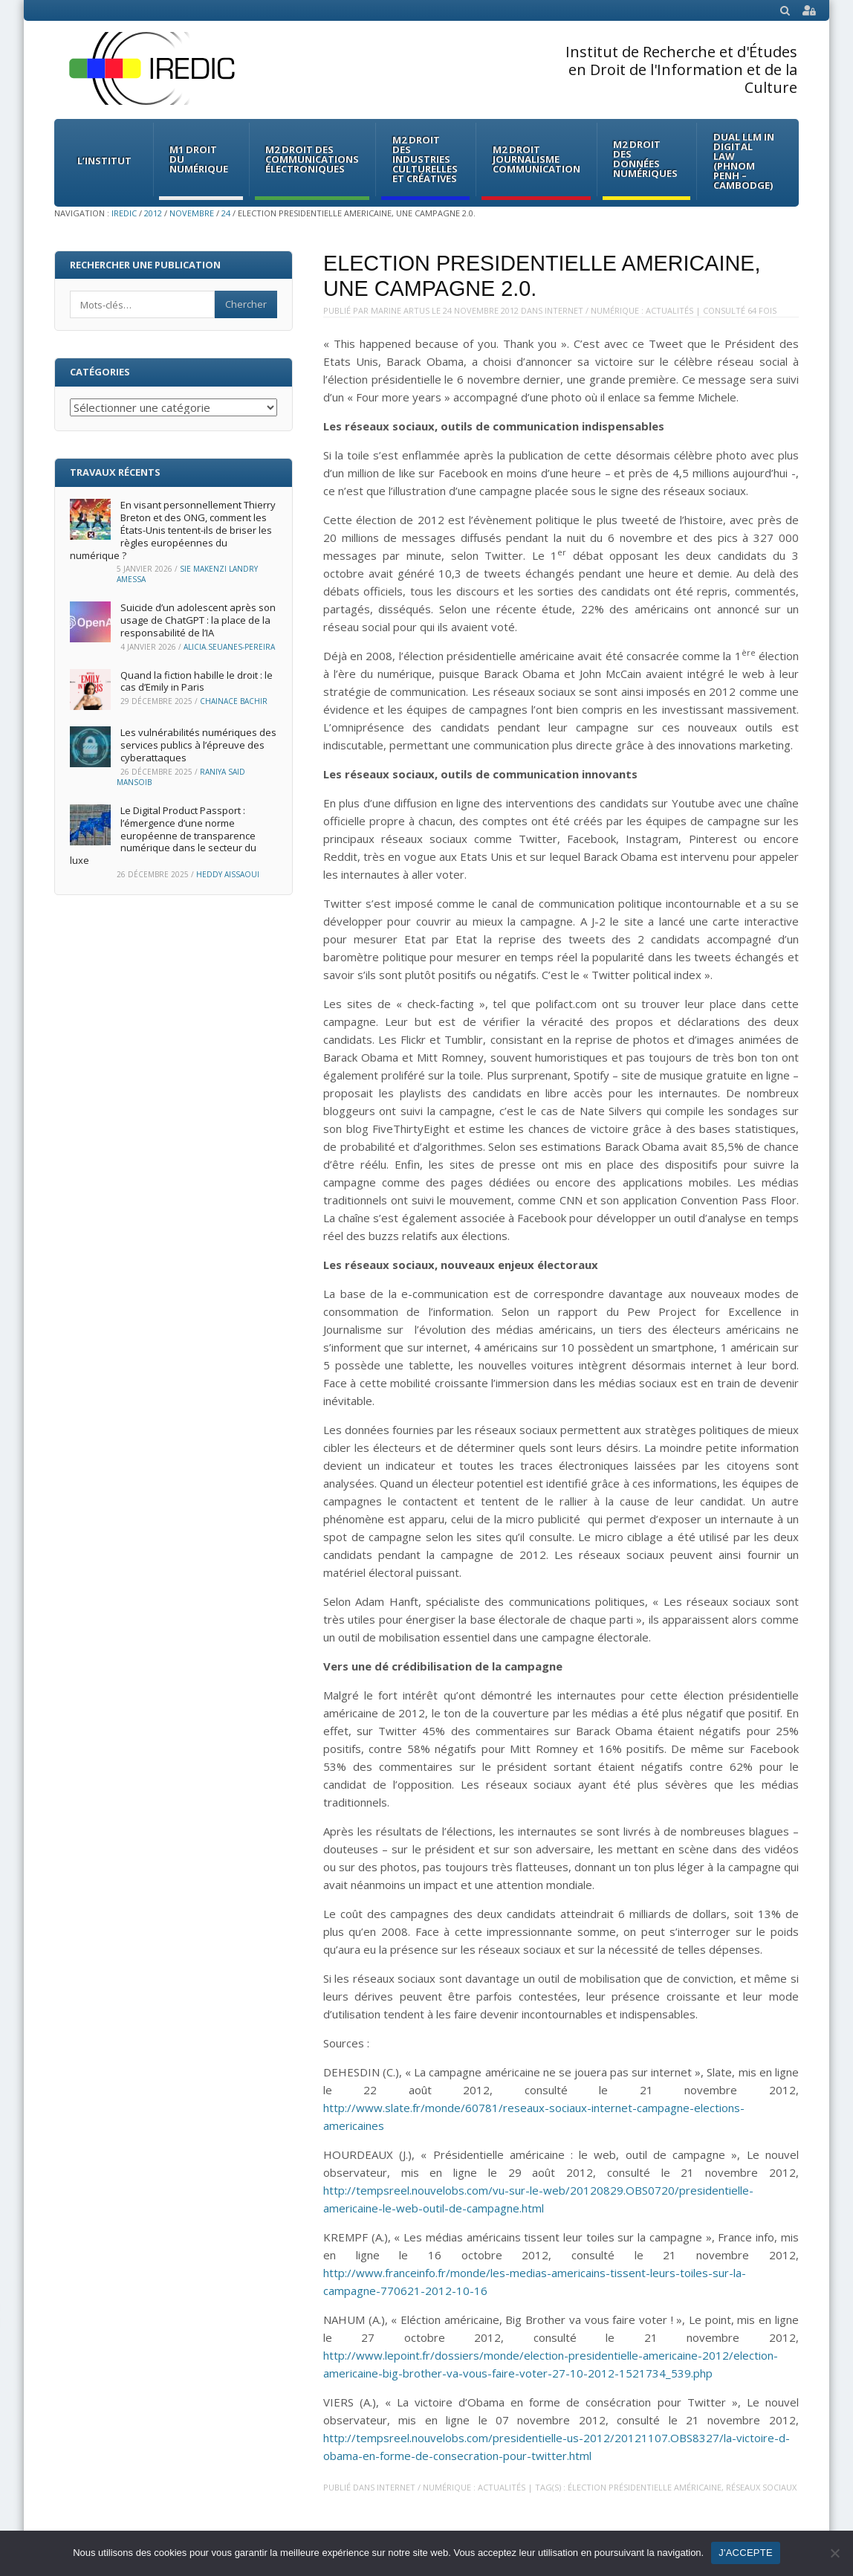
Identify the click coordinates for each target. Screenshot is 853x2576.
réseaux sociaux (761, 2487)
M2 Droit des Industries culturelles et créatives (425, 159)
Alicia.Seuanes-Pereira (229, 647)
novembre (191, 213)
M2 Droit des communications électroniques (312, 159)
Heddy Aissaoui (227, 874)
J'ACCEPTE (746, 2552)
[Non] (834, 2553)
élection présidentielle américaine (644, 2487)
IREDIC (124, 213)
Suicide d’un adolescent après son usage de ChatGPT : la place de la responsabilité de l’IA (198, 620)
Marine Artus (400, 310)
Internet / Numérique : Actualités (619, 310)
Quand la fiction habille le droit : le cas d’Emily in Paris (196, 681)
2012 (153, 213)
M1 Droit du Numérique (198, 159)
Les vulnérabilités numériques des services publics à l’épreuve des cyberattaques (198, 745)
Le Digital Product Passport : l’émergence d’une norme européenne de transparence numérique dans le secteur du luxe (163, 836)
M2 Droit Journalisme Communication (536, 159)
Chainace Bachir (233, 701)
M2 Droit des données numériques (645, 159)
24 (225, 213)
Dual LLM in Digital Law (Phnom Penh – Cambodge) (743, 161)
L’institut (104, 160)
